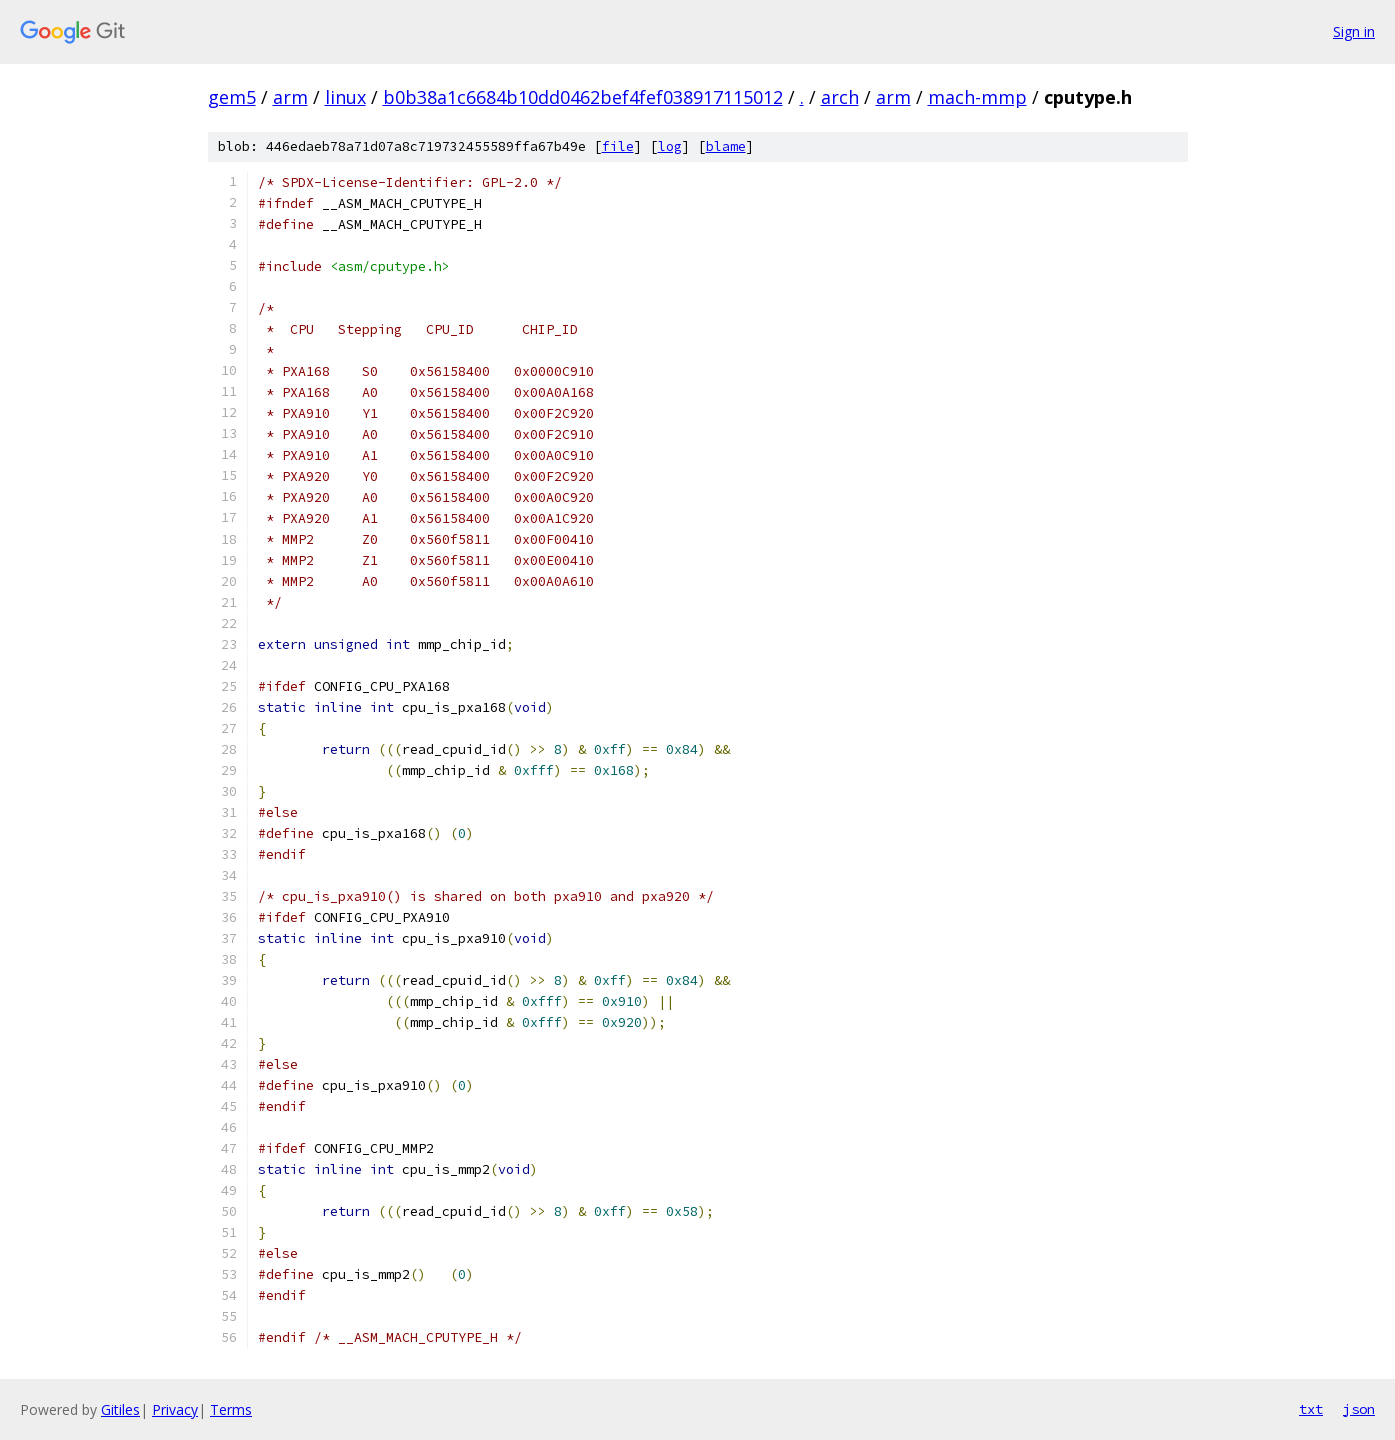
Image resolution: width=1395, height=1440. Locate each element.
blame (726, 146)
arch (840, 97)
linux (345, 97)
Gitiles (120, 1409)
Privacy (175, 1409)
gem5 (232, 97)
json (1359, 1409)
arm (290, 97)
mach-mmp (977, 97)
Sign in (1354, 31)
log (670, 146)
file (618, 146)
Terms (231, 1409)
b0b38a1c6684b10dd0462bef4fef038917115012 (583, 97)
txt (1311, 1409)
